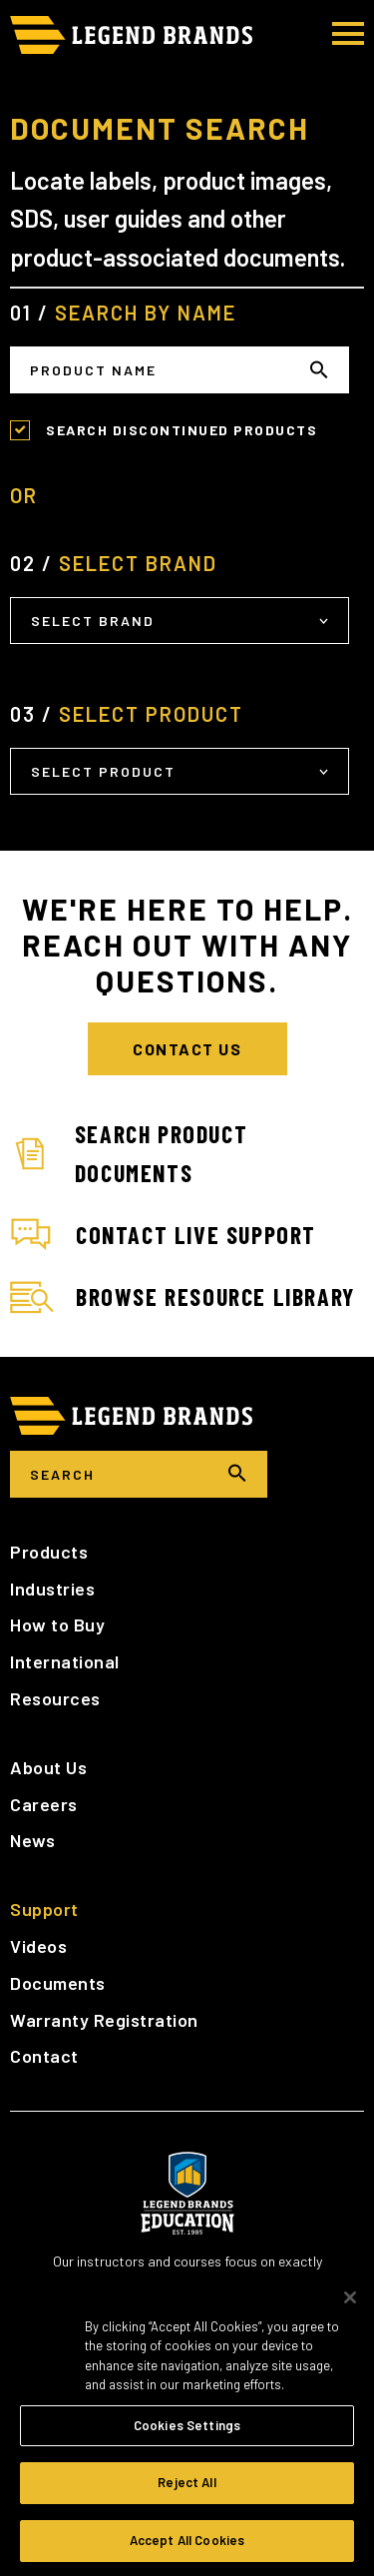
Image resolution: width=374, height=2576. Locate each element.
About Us (48, 1767)
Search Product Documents (128, 1152)
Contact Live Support (163, 1235)
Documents (58, 1983)
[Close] (350, 2303)
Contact (44, 2056)
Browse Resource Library (182, 1298)
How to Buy (57, 1624)
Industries (52, 1589)
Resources (55, 1698)
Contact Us (187, 1048)
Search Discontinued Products (181, 429)
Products (49, 1552)
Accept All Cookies (187, 2547)
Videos (38, 1946)
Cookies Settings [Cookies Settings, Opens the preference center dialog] (187, 2431)
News (32, 1840)
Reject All (186, 2489)
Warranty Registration (104, 2020)
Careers (44, 1804)
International (65, 1661)
